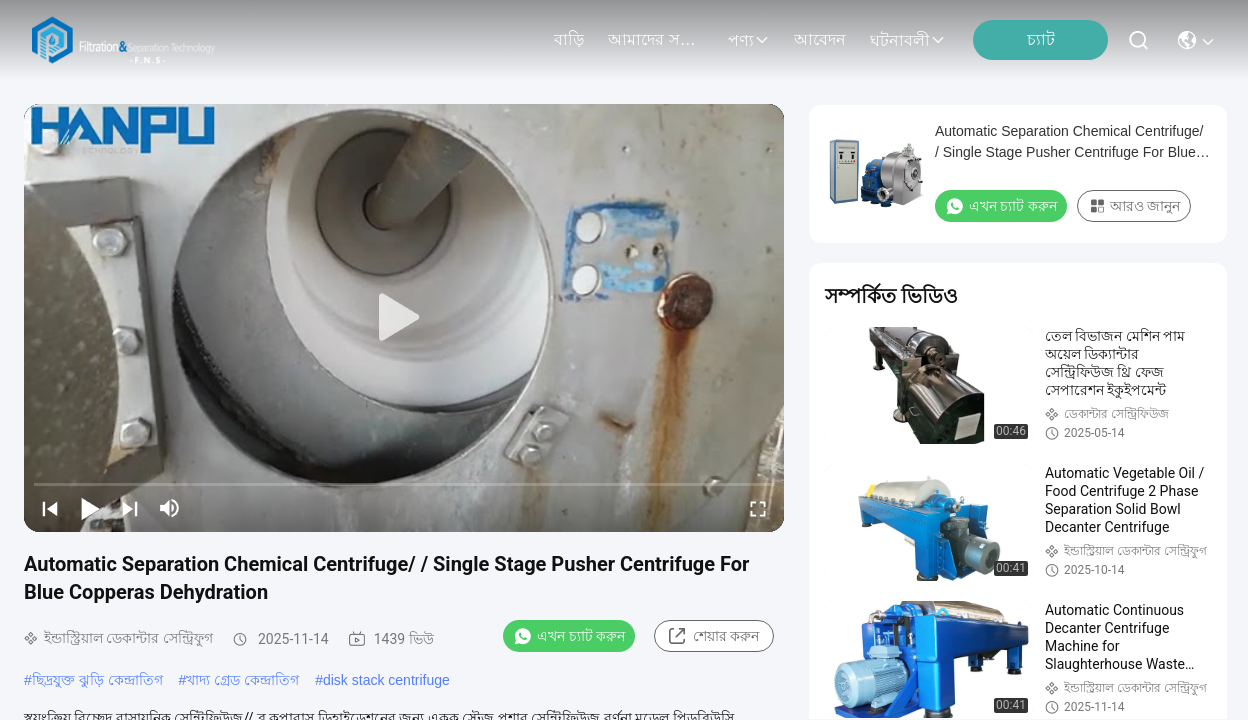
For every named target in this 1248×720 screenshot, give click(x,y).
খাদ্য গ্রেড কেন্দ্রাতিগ (242, 680)
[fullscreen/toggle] (758, 508)
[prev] (50, 508)
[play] (404, 318)
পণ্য (749, 40)
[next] (130, 508)
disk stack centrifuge (386, 680)
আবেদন (820, 39)
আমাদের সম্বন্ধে (656, 39)
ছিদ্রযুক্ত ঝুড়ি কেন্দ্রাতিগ (97, 680)
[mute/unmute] (170, 508)
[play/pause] (90, 508)
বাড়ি (569, 39)
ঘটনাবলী (908, 40)
